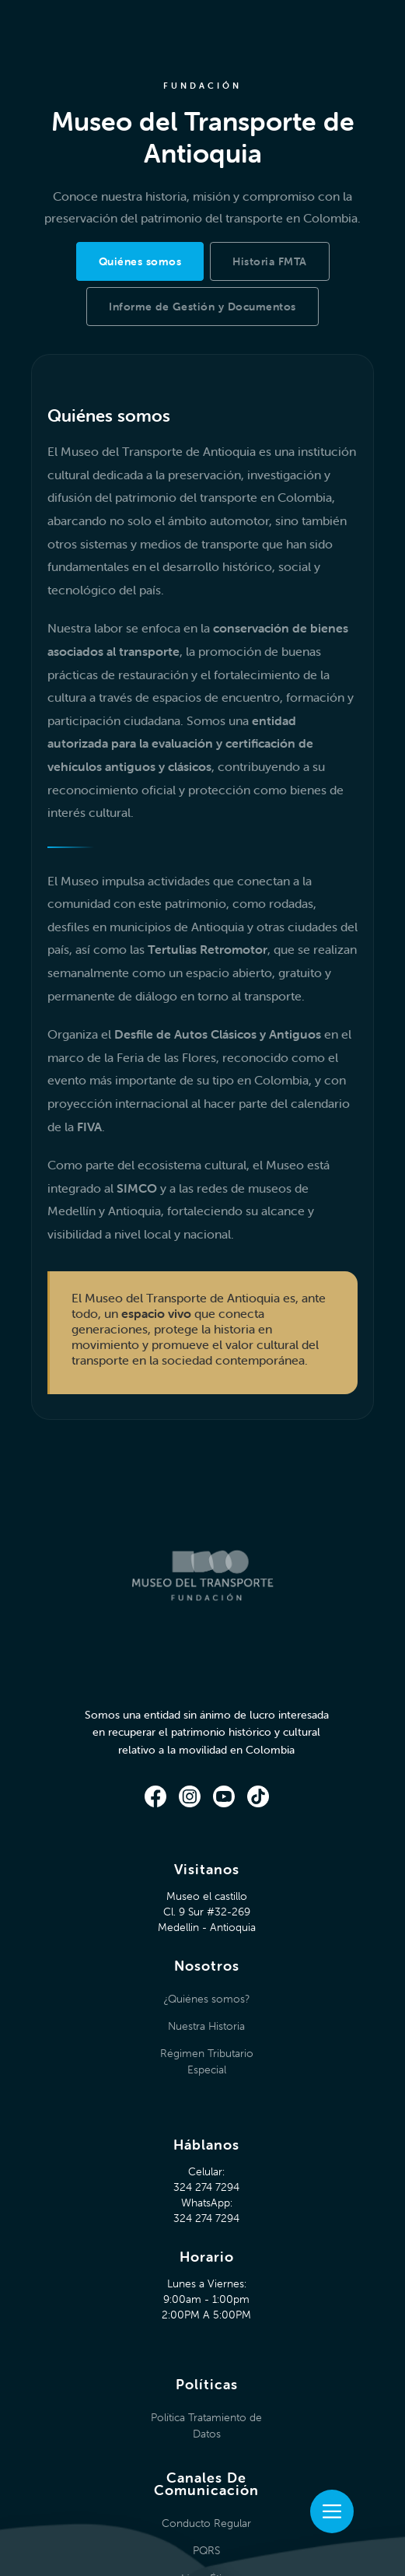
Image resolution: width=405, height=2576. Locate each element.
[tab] (140, 261)
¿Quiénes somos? (206, 1999)
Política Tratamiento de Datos (206, 2425)
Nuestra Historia (206, 2026)
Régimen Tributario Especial (206, 2061)
